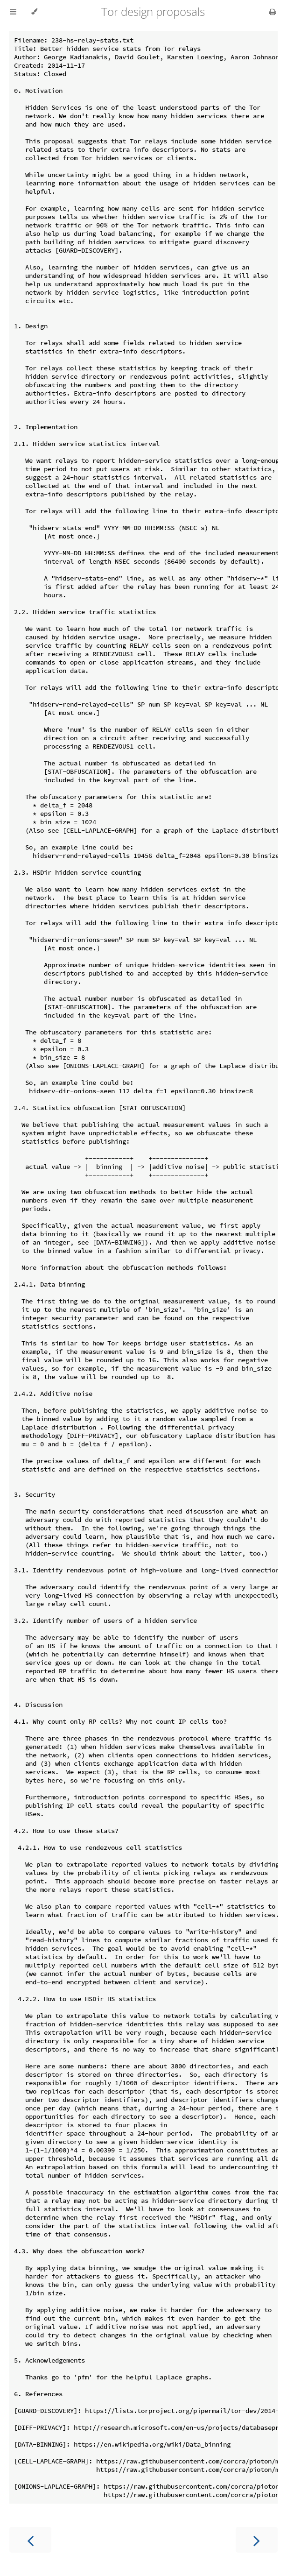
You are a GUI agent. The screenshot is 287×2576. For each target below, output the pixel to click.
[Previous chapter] (30, 2540)
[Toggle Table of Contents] (13, 11)
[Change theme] (34, 11)
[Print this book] (273, 12)
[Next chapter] (257, 2540)
